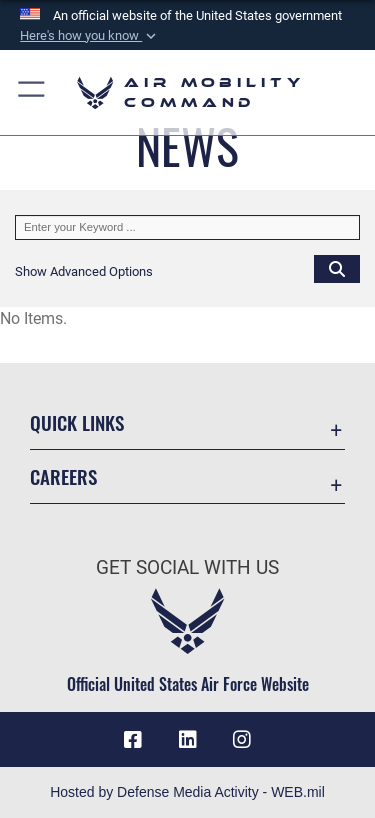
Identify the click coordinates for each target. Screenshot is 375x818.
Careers (63, 476)
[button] (90, 36)
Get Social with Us (187, 567)
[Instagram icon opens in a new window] (242, 740)
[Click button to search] (337, 268)
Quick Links (77, 422)
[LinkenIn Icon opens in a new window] (188, 740)
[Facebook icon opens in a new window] (133, 740)
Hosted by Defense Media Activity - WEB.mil (187, 792)
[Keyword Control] (187, 228)
